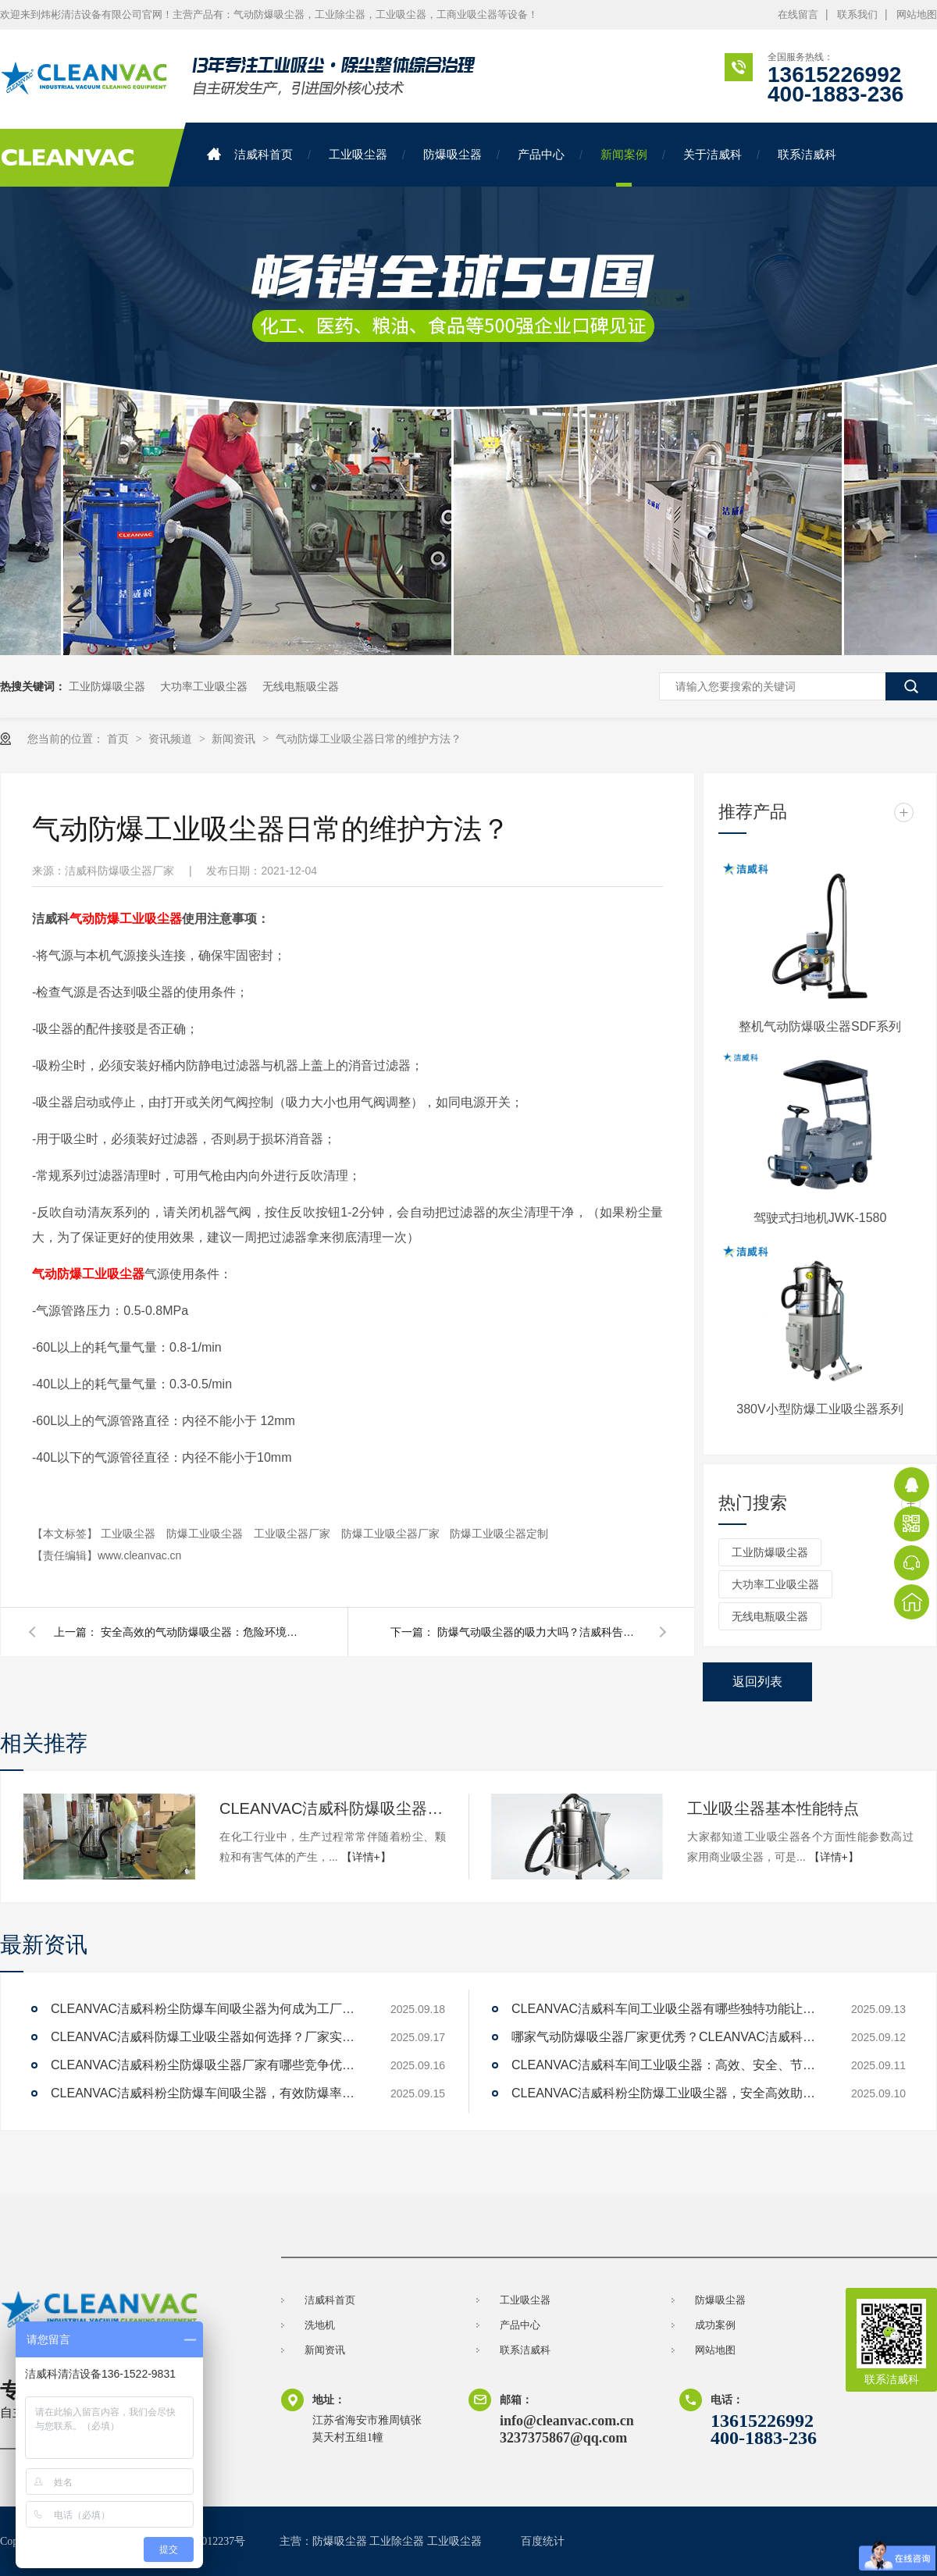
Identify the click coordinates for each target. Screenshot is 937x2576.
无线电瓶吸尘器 (300, 686)
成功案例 (715, 2325)
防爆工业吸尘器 (206, 1533)
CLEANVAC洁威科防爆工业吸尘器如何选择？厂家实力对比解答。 (207, 2036)
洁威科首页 (250, 154)
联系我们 (857, 14)
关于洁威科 (712, 154)
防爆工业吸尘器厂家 (392, 1533)
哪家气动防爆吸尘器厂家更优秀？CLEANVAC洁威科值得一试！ (667, 2036)
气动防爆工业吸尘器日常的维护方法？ (368, 738)
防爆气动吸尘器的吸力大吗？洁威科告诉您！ (538, 1632)
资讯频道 (171, 738)
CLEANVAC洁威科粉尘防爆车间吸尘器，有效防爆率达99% (207, 2093)
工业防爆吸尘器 (107, 686)
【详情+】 (366, 1857)
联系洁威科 (807, 154)
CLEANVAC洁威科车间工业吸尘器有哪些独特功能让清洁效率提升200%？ (667, 2008)
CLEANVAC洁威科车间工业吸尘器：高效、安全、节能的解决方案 (667, 2065)
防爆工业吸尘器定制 (499, 1533)
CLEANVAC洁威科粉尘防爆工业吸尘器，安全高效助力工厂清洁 (667, 2093)
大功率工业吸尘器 (204, 686)
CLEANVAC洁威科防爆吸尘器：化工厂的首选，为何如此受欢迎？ (332, 1808)
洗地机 (320, 2325)
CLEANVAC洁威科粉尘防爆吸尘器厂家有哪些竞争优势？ (207, 2065)
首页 (119, 738)
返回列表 (757, 1681)
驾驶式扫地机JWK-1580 (820, 1217)
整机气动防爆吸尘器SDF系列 (820, 1026)
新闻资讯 (235, 738)
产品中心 (541, 154)
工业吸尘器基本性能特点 (773, 1808)
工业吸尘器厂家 (293, 1533)
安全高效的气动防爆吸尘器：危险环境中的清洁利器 (202, 1632)
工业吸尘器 (358, 154)
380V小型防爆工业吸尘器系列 (819, 1409)
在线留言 (798, 14)
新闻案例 (623, 154)
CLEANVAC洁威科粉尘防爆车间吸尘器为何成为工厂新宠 (207, 2008)
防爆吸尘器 (452, 154)
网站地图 (916, 14)
